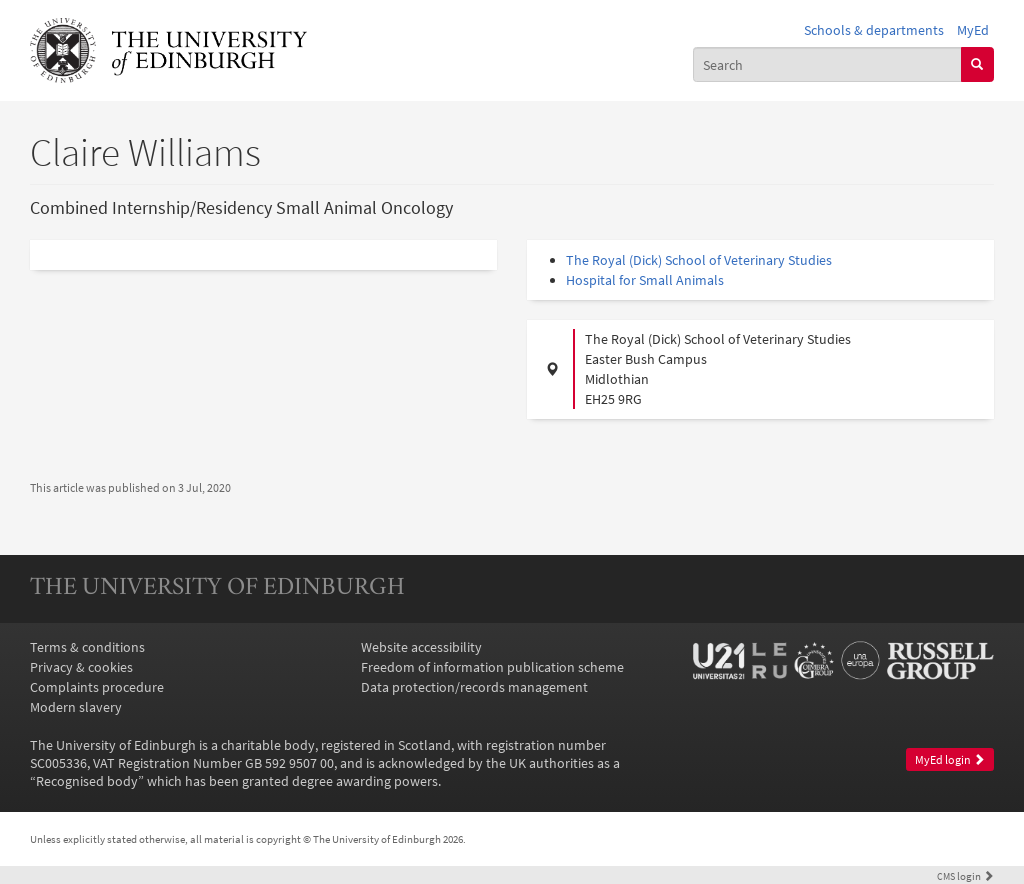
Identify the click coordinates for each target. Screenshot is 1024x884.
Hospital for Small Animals (645, 280)
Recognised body (87, 781)
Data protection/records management (474, 687)
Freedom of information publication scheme (492, 667)
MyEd (973, 30)
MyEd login (950, 759)
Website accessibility (421, 647)
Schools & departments (874, 30)
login (965, 876)
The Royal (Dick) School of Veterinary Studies (699, 260)
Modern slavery (76, 707)
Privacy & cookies (81, 667)
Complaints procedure (97, 687)
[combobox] (827, 64)
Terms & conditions (87, 647)
